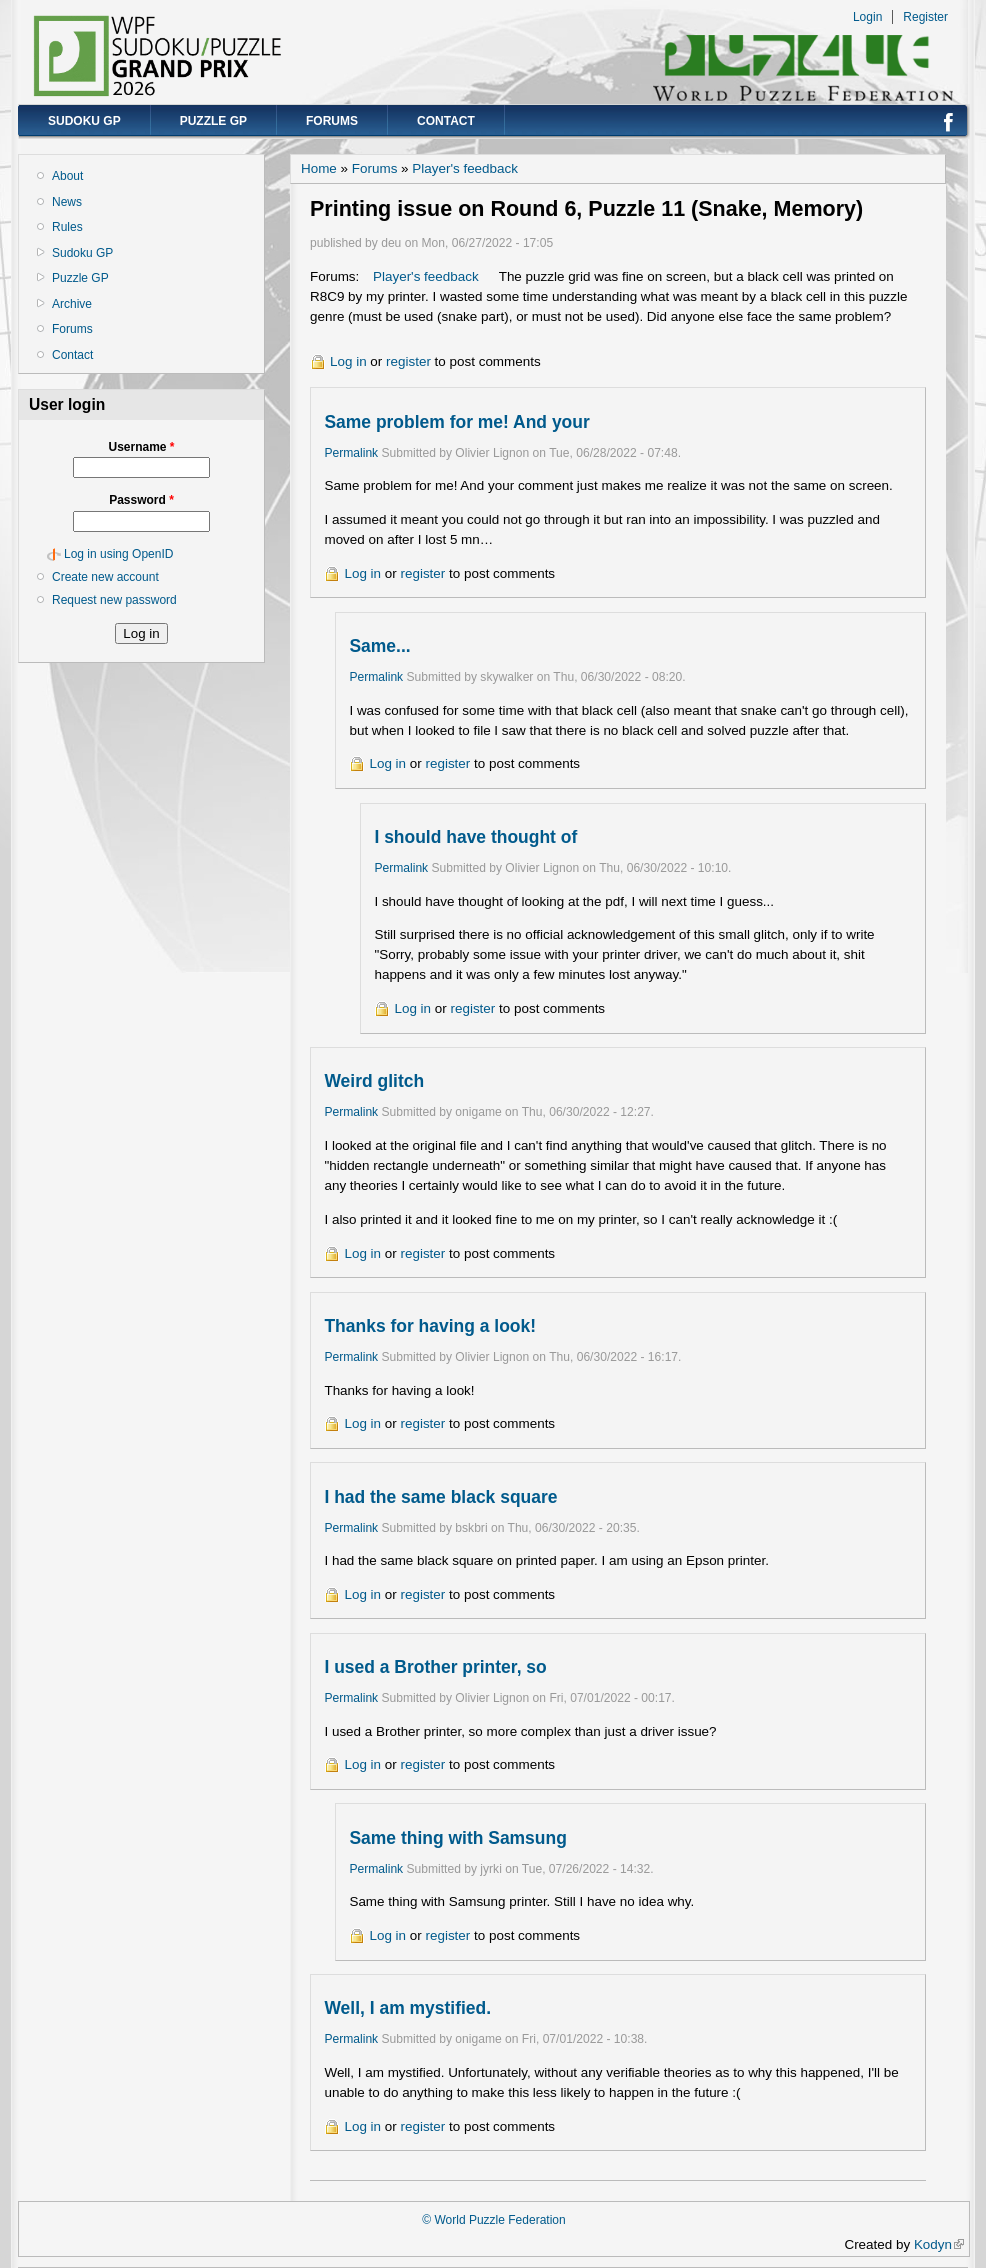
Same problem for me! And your (456, 422)
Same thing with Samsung (457, 1838)
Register (925, 17)
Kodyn (939, 2244)
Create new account (105, 577)
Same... (379, 646)
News (67, 202)
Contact (446, 121)
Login (867, 17)
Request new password (114, 600)
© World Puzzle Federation (493, 2220)
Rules (67, 227)
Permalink (351, 453)
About (67, 176)
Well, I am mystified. (407, 2008)
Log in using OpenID (118, 554)
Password (141, 500)
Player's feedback (465, 168)
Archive (72, 304)
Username (141, 447)
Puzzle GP (213, 121)
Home (319, 168)
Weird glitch (374, 1081)
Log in (348, 361)
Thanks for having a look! (430, 1326)
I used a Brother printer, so (435, 1667)
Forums (332, 121)
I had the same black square (440, 1497)
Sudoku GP (84, 121)
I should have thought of (475, 837)
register (408, 361)
